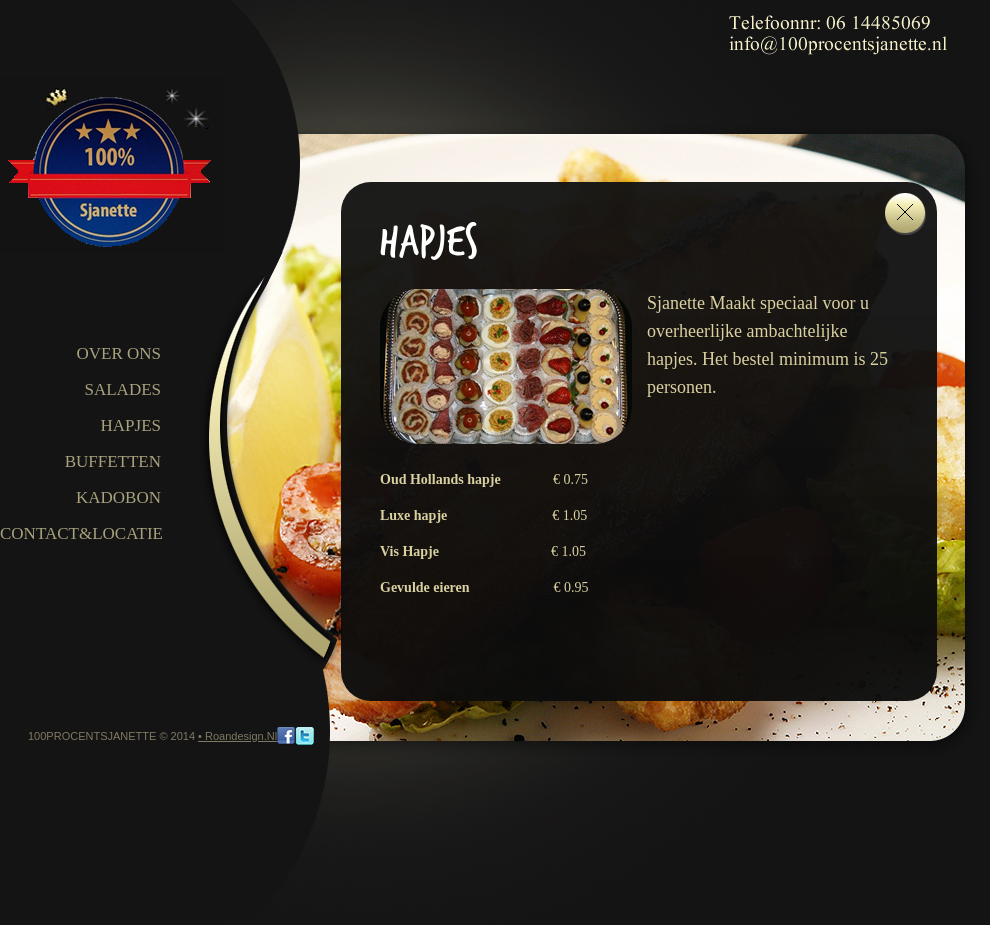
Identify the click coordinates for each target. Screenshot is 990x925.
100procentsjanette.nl (112, 165)
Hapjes (131, 425)
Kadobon (118, 497)
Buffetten (113, 461)
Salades (122, 389)
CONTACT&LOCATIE (81, 533)
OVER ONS (118, 353)
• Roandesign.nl (237, 736)
